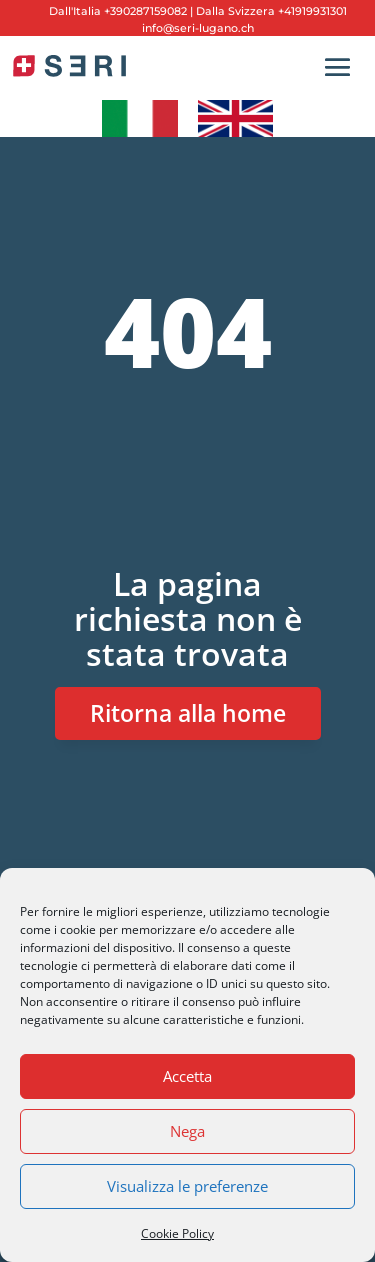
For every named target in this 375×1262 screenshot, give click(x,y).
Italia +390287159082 (130, 11)
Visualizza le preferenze (187, 1186)
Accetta (187, 1076)
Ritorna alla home (188, 713)
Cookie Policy (177, 1233)
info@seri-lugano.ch (198, 28)
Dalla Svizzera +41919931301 (270, 11)
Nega (187, 1131)
